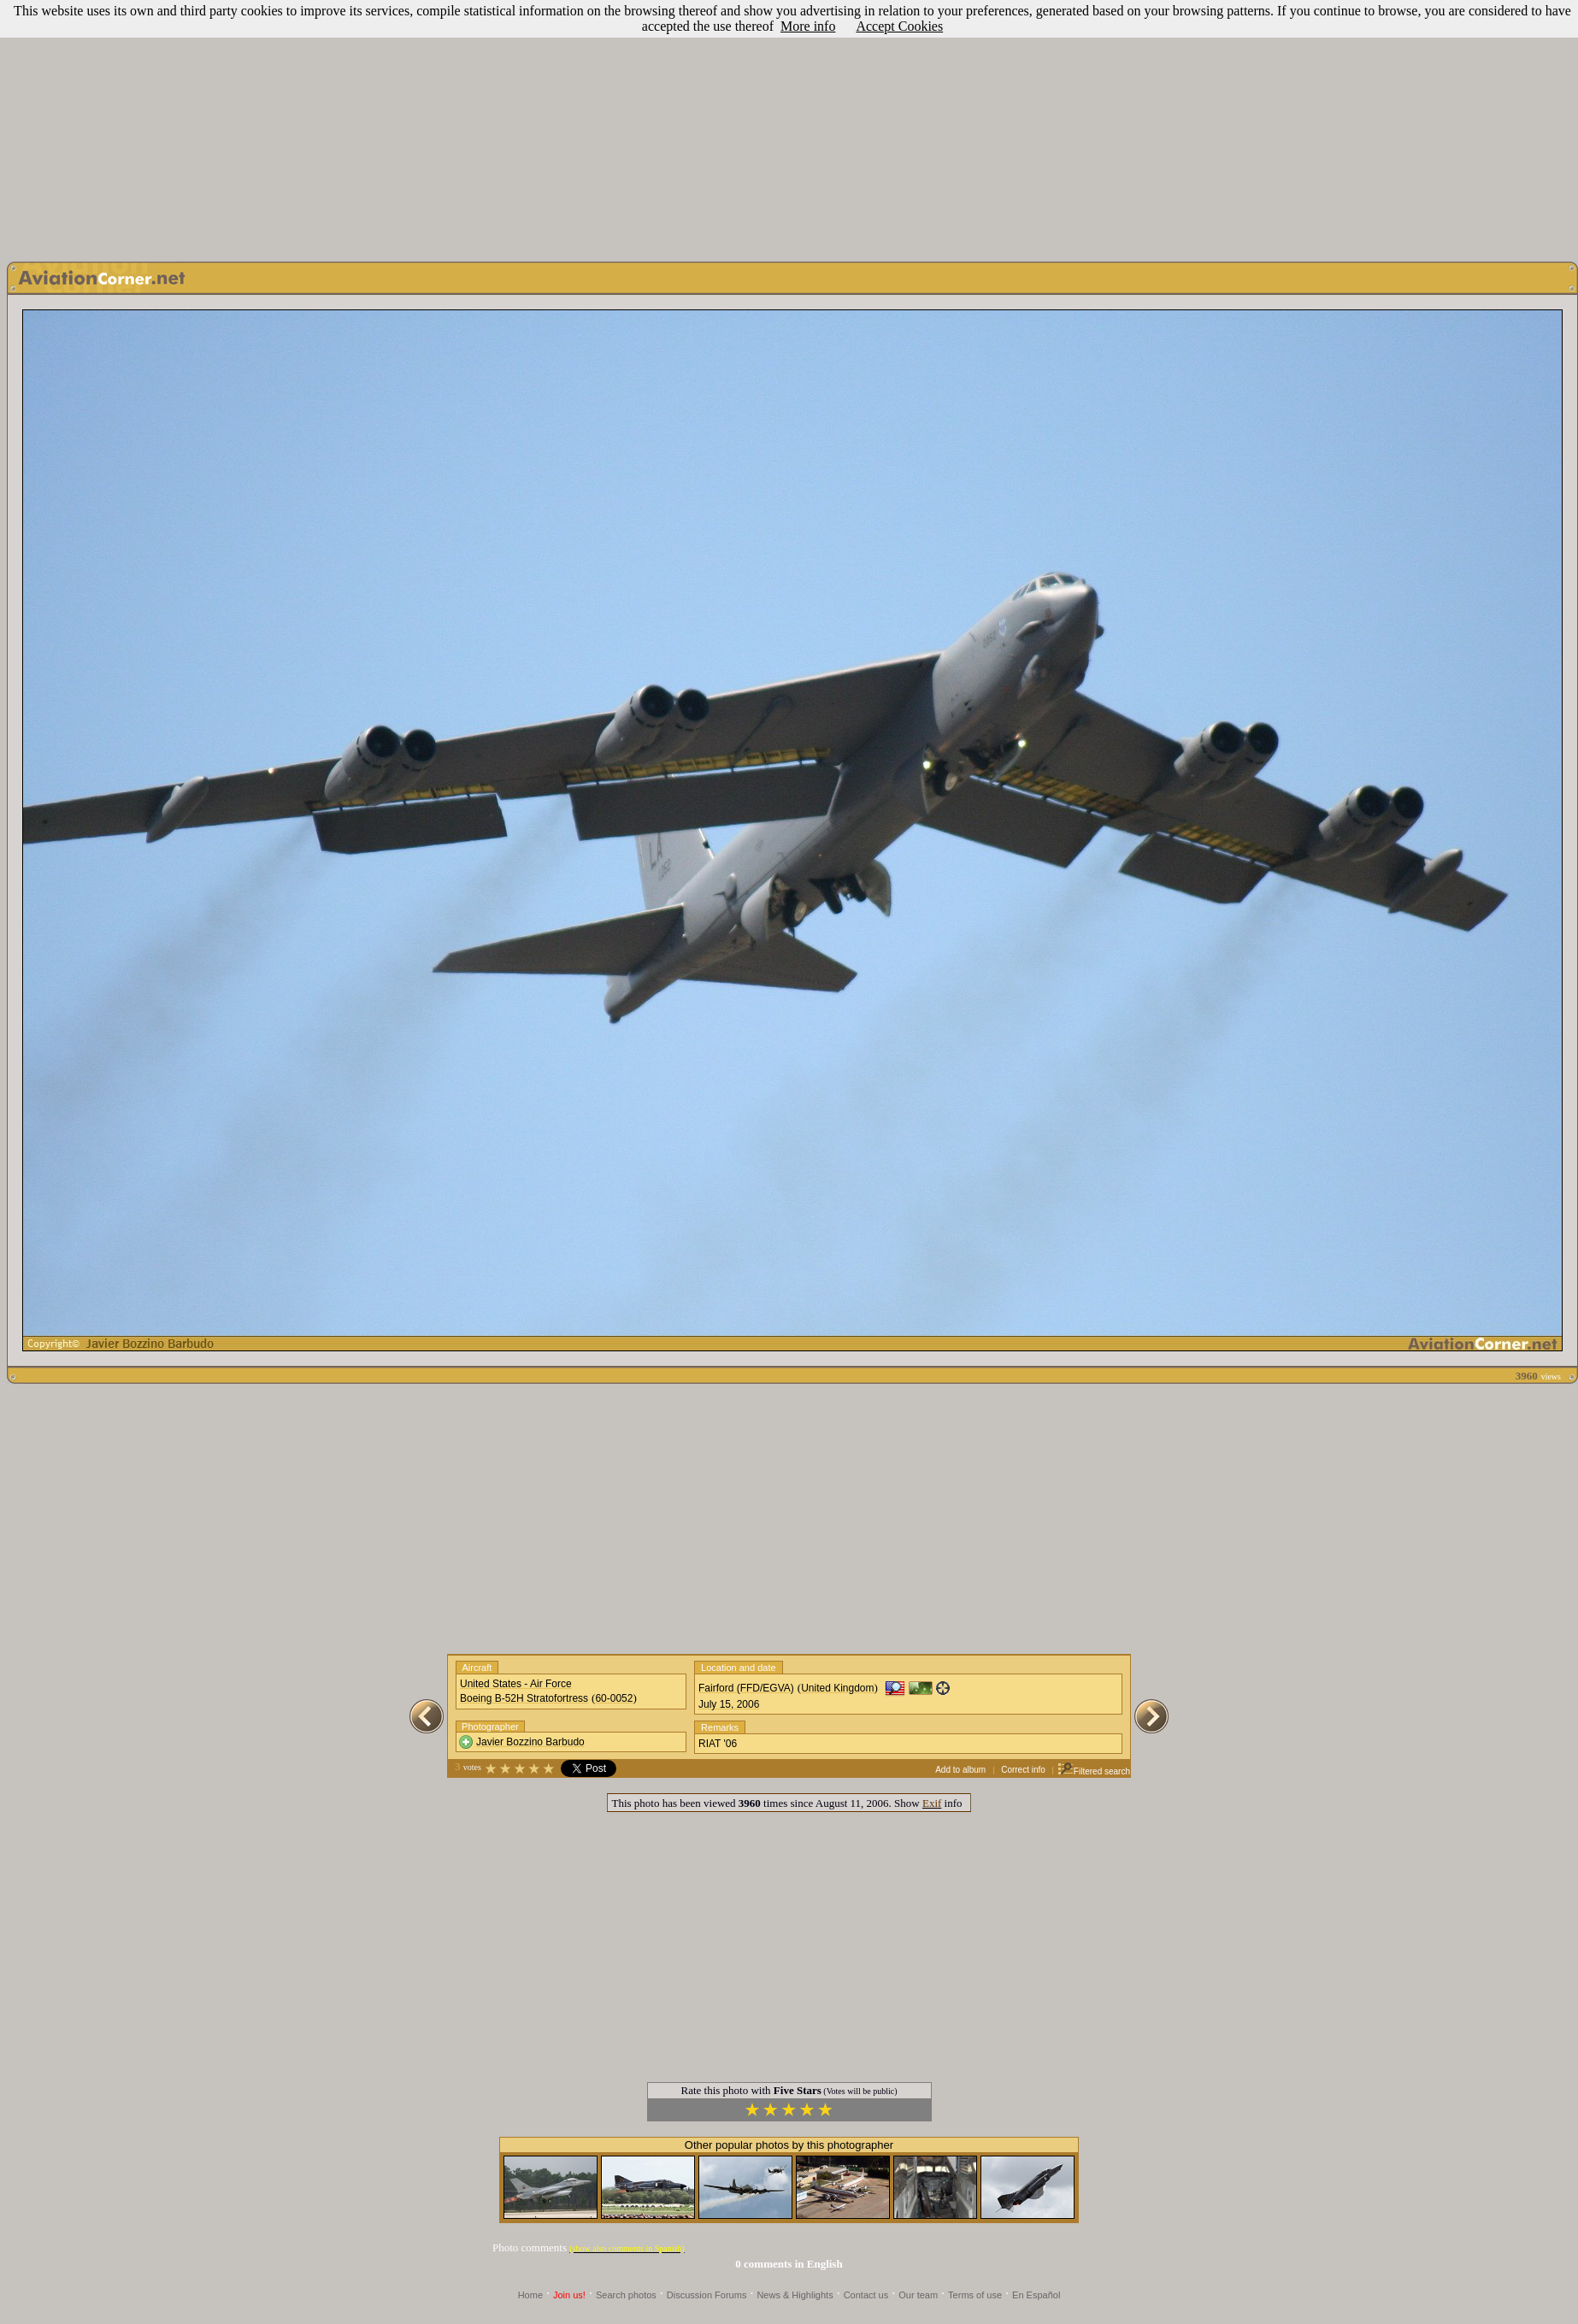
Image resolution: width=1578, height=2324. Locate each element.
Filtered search (1093, 1771)
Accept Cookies (899, 26)
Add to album (960, 1769)
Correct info (1023, 1769)
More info (807, 26)
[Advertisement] (789, 126)
